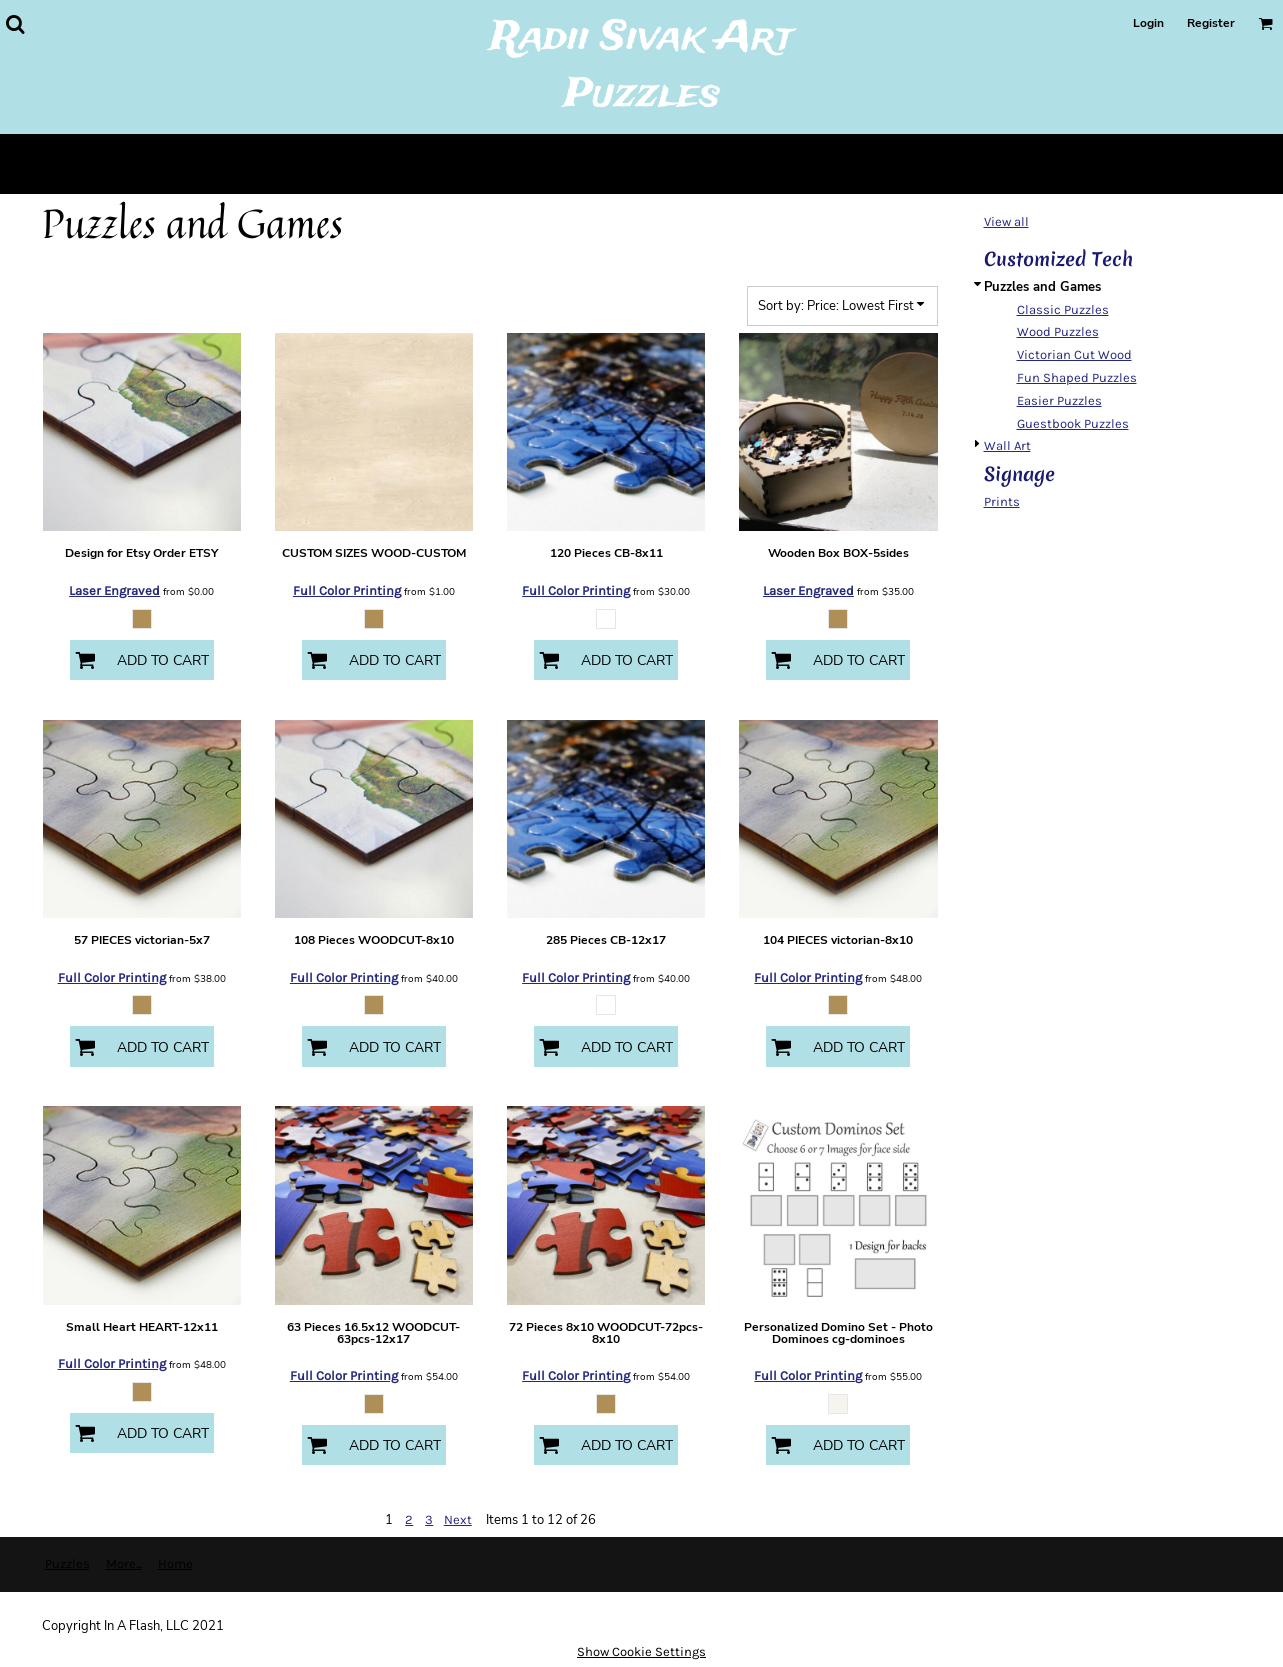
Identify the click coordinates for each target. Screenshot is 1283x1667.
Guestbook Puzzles (1073, 423)
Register (1211, 23)
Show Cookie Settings (641, 1651)
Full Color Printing (347, 590)
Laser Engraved (114, 590)
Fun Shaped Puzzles (1077, 377)
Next (458, 1519)
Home (175, 1563)
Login (1148, 23)
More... (124, 1563)
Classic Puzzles (1063, 309)
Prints (1002, 501)
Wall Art (1007, 445)
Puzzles (67, 1563)
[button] (15, 24)
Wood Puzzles (1058, 331)
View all (1006, 221)
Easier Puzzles (1059, 400)
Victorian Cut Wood (1074, 354)
